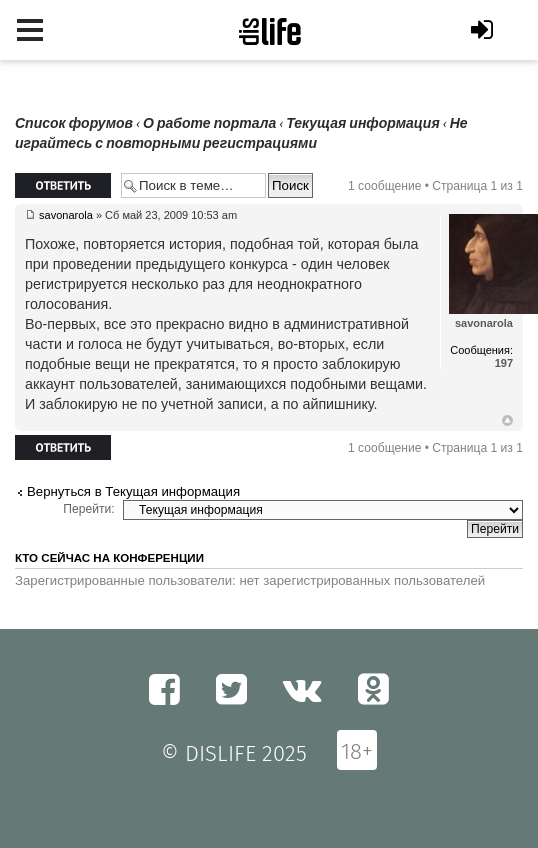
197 (504, 363)
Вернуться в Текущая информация (133, 491)
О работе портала (209, 123)
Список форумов (74, 123)
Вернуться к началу (507, 421)
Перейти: (88, 509)
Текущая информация (362, 123)
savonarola (66, 215)
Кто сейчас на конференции (109, 558)
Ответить (63, 185)
